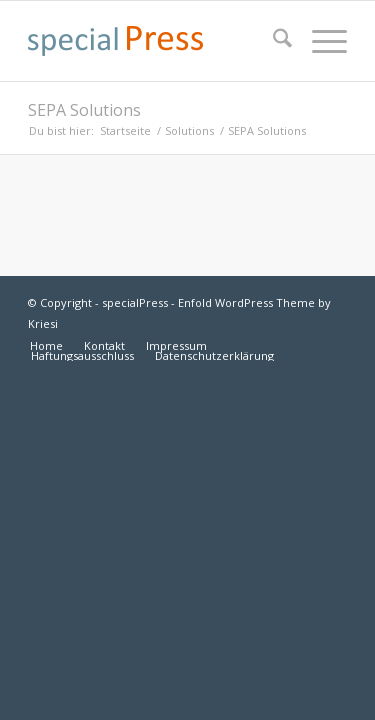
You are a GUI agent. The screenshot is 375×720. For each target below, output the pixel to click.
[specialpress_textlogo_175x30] (155, 41)
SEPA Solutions (84, 110)
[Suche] (272, 41)
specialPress (135, 302)
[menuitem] (272, 41)
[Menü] (319, 41)
